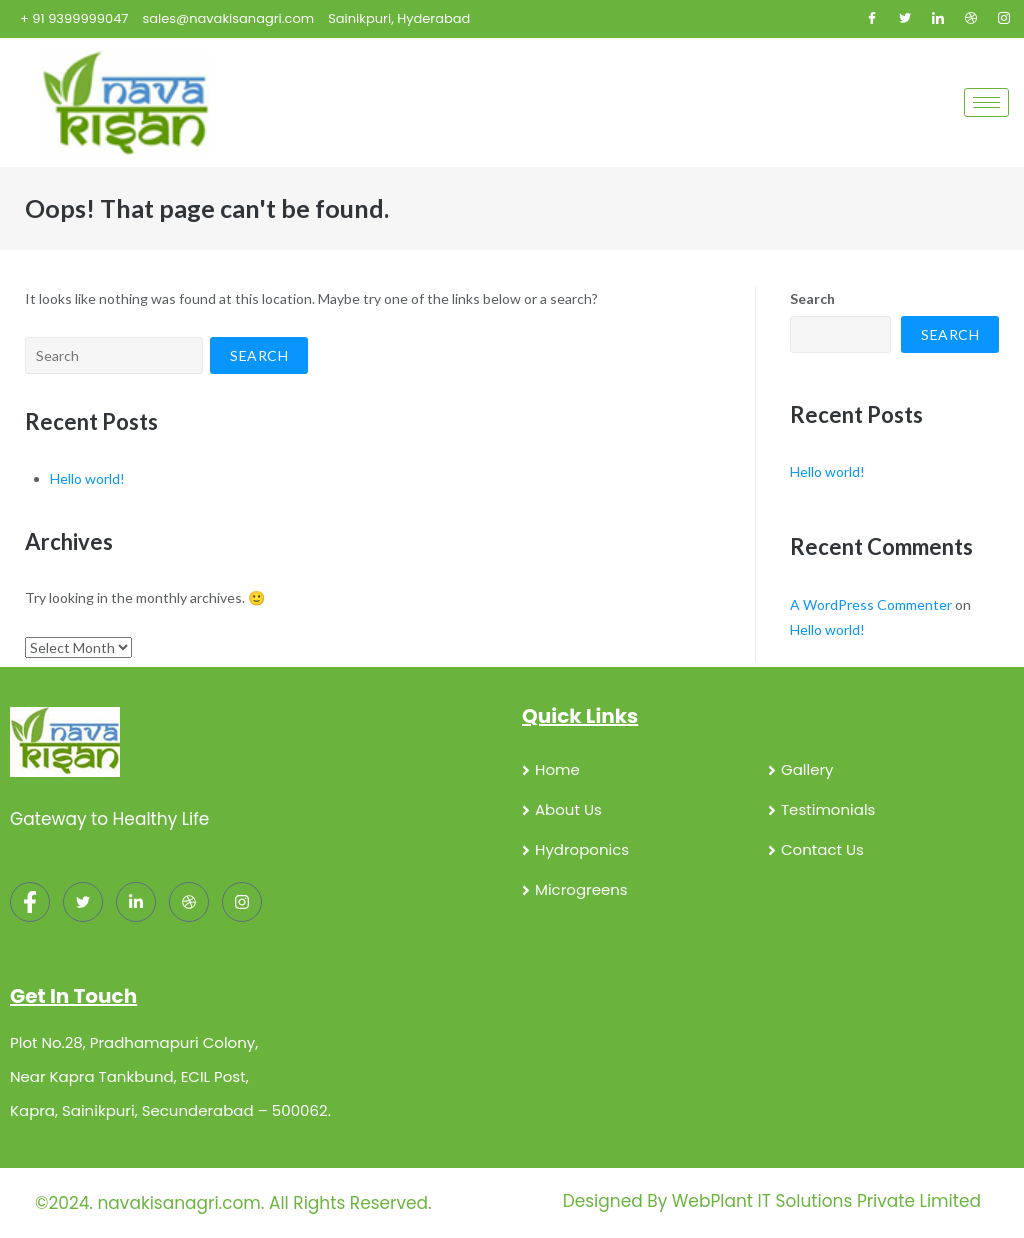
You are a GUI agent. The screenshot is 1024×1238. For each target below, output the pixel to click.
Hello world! (87, 478)
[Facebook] (872, 19)
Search (812, 298)
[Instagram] (1004, 19)
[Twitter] (905, 19)
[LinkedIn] (938, 19)
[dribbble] (189, 902)
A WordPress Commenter (871, 604)
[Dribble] (971, 19)
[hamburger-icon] (986, 102)
